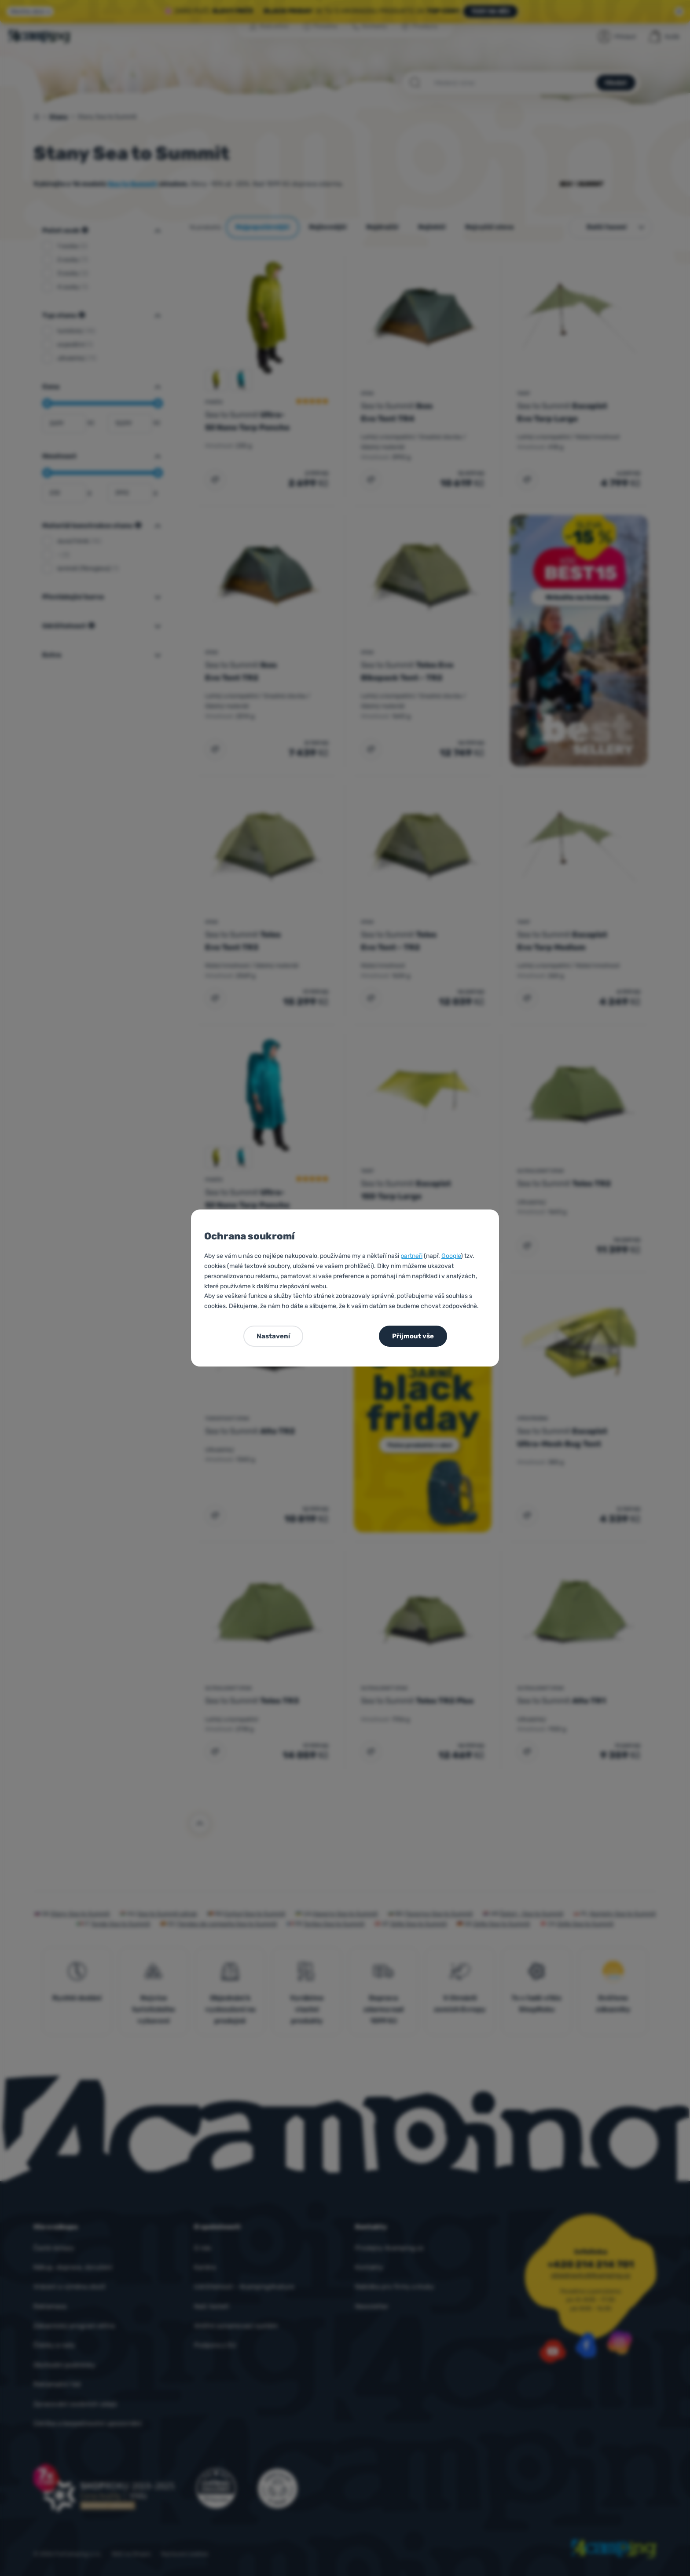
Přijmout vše (413, 1336)
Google (451, 1256)
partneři (411, 1256)
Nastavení (273, 1336)
